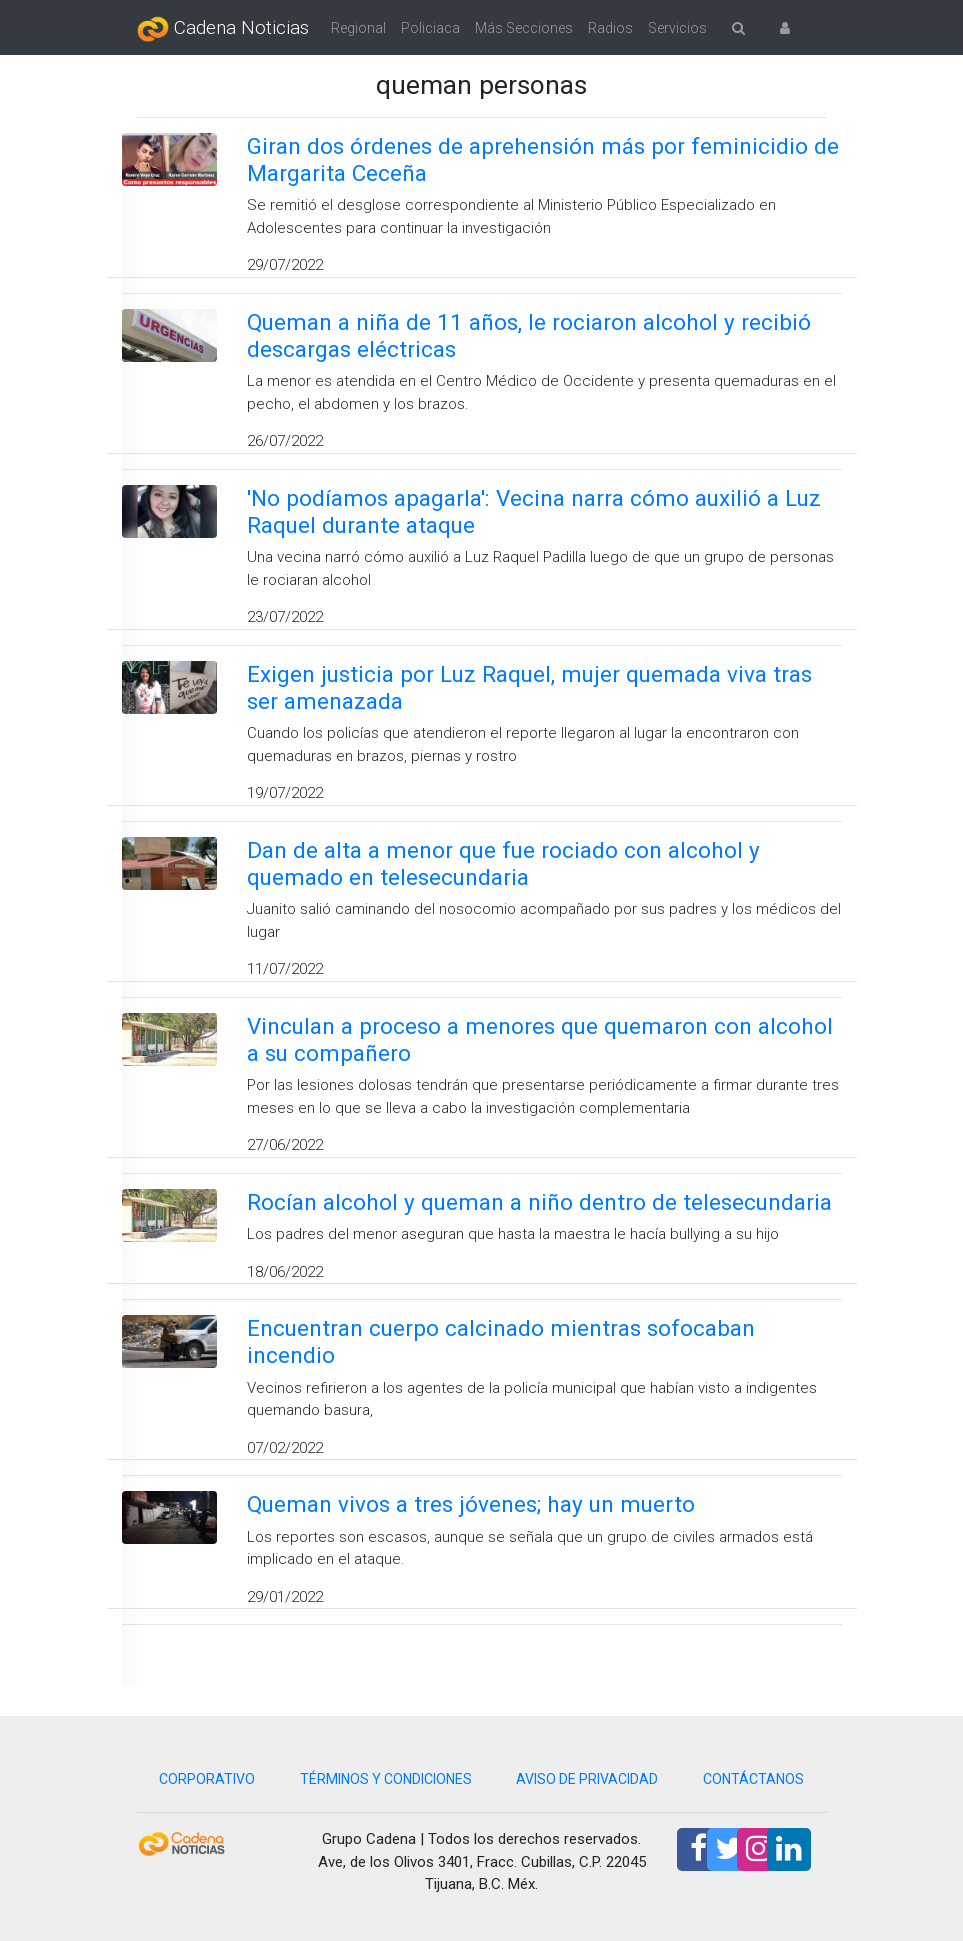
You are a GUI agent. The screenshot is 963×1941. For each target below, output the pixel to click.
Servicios (677, 28)
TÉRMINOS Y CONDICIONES (386, 1779)
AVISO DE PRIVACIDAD (587, 1779)
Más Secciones (524, 28)
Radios (610, 28)
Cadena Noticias (223, 29)
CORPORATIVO (207, 1779)
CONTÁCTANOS (753, 1779)
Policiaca (430, 28)
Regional (358, 28)
